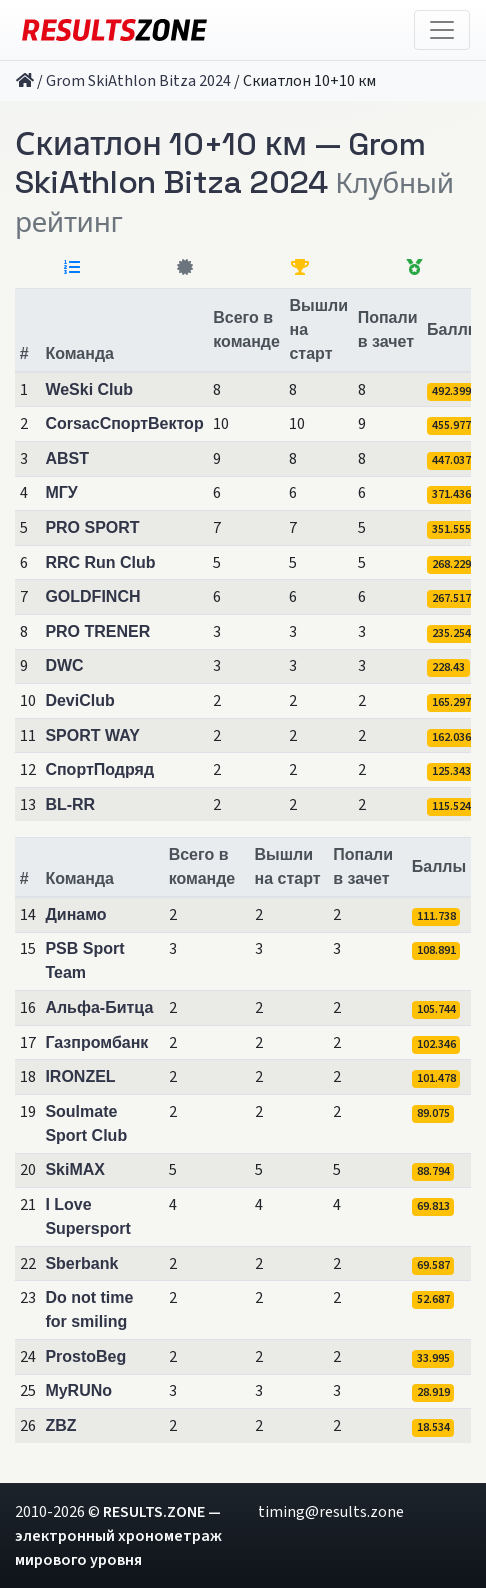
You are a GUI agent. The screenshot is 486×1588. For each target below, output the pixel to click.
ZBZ (60, 1425)
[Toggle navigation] (442, 30)
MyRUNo (78, 1390)
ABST (67, 458)
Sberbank (81, 1263)
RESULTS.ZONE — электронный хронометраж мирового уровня (118, 1536)
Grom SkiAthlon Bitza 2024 (138, 81)
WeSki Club (89, 389)
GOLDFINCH (92, 596)
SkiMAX (75, 1169)
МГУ (61, 492)
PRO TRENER (97, 631)
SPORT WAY (92, 735)
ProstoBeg (85, 1356)
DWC (64, 665)
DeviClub (79, 700)
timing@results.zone (331, 1512)
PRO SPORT (92, 527)
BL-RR (70, 804)
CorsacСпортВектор (124, 423)
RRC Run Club (100, 562)
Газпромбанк (96, 1042)
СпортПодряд (99, 769)
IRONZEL (80, 1076)
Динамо (75, 914)
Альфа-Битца (99, 1007)
